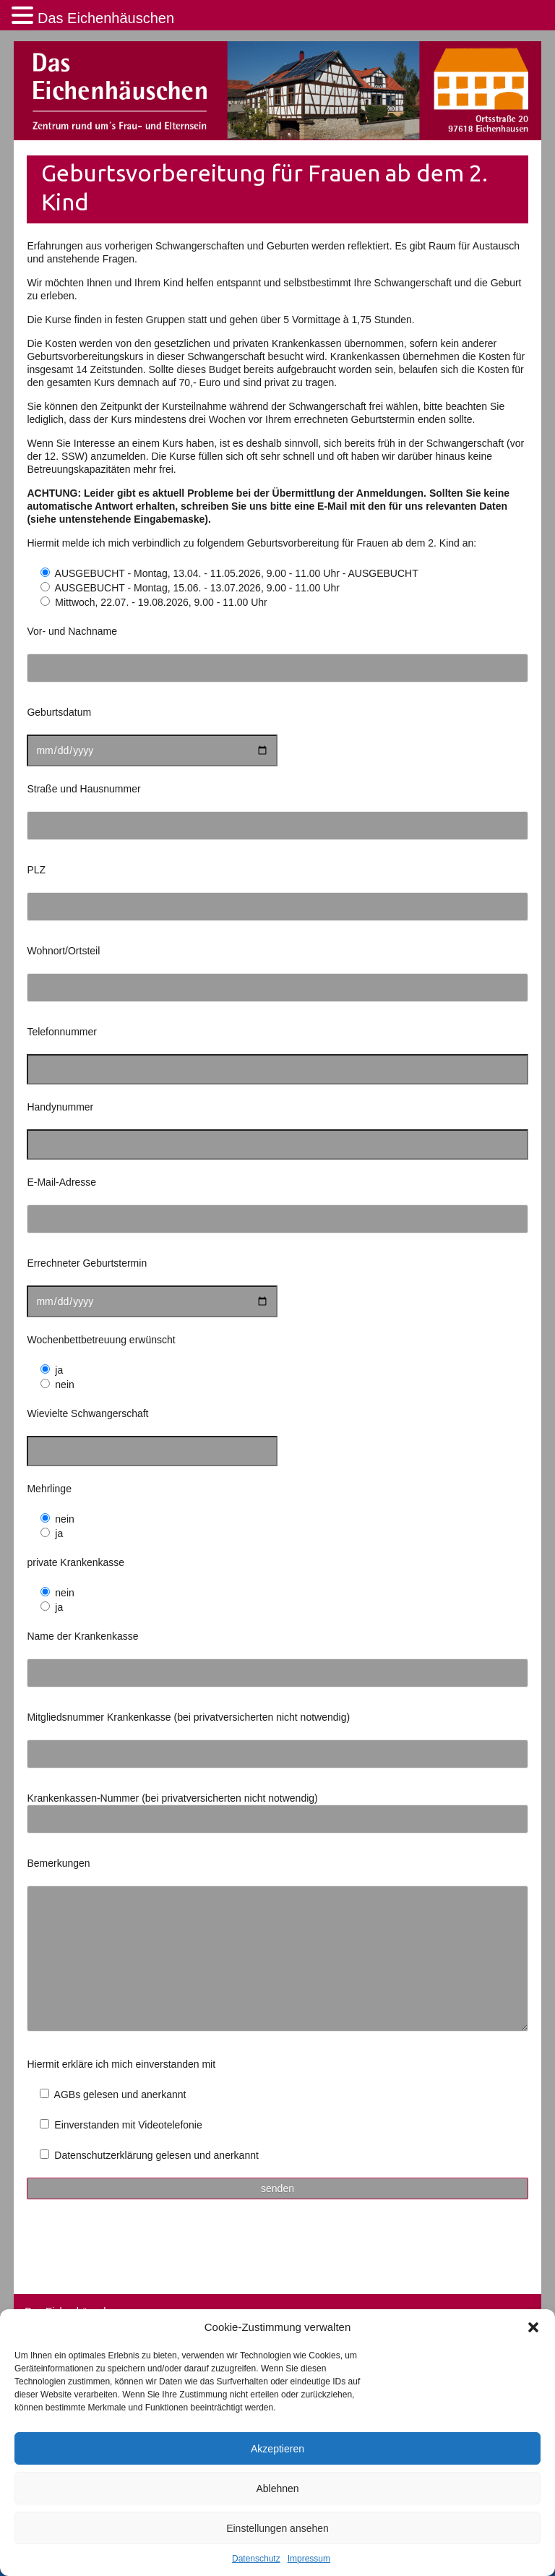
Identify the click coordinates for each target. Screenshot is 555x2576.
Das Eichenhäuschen (106, 18)
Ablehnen (277, 2488)
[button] (533, 2327)
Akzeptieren (277, 2449)
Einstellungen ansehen (277, 2528)
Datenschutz (256, 2559)
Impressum (309, 2559)
